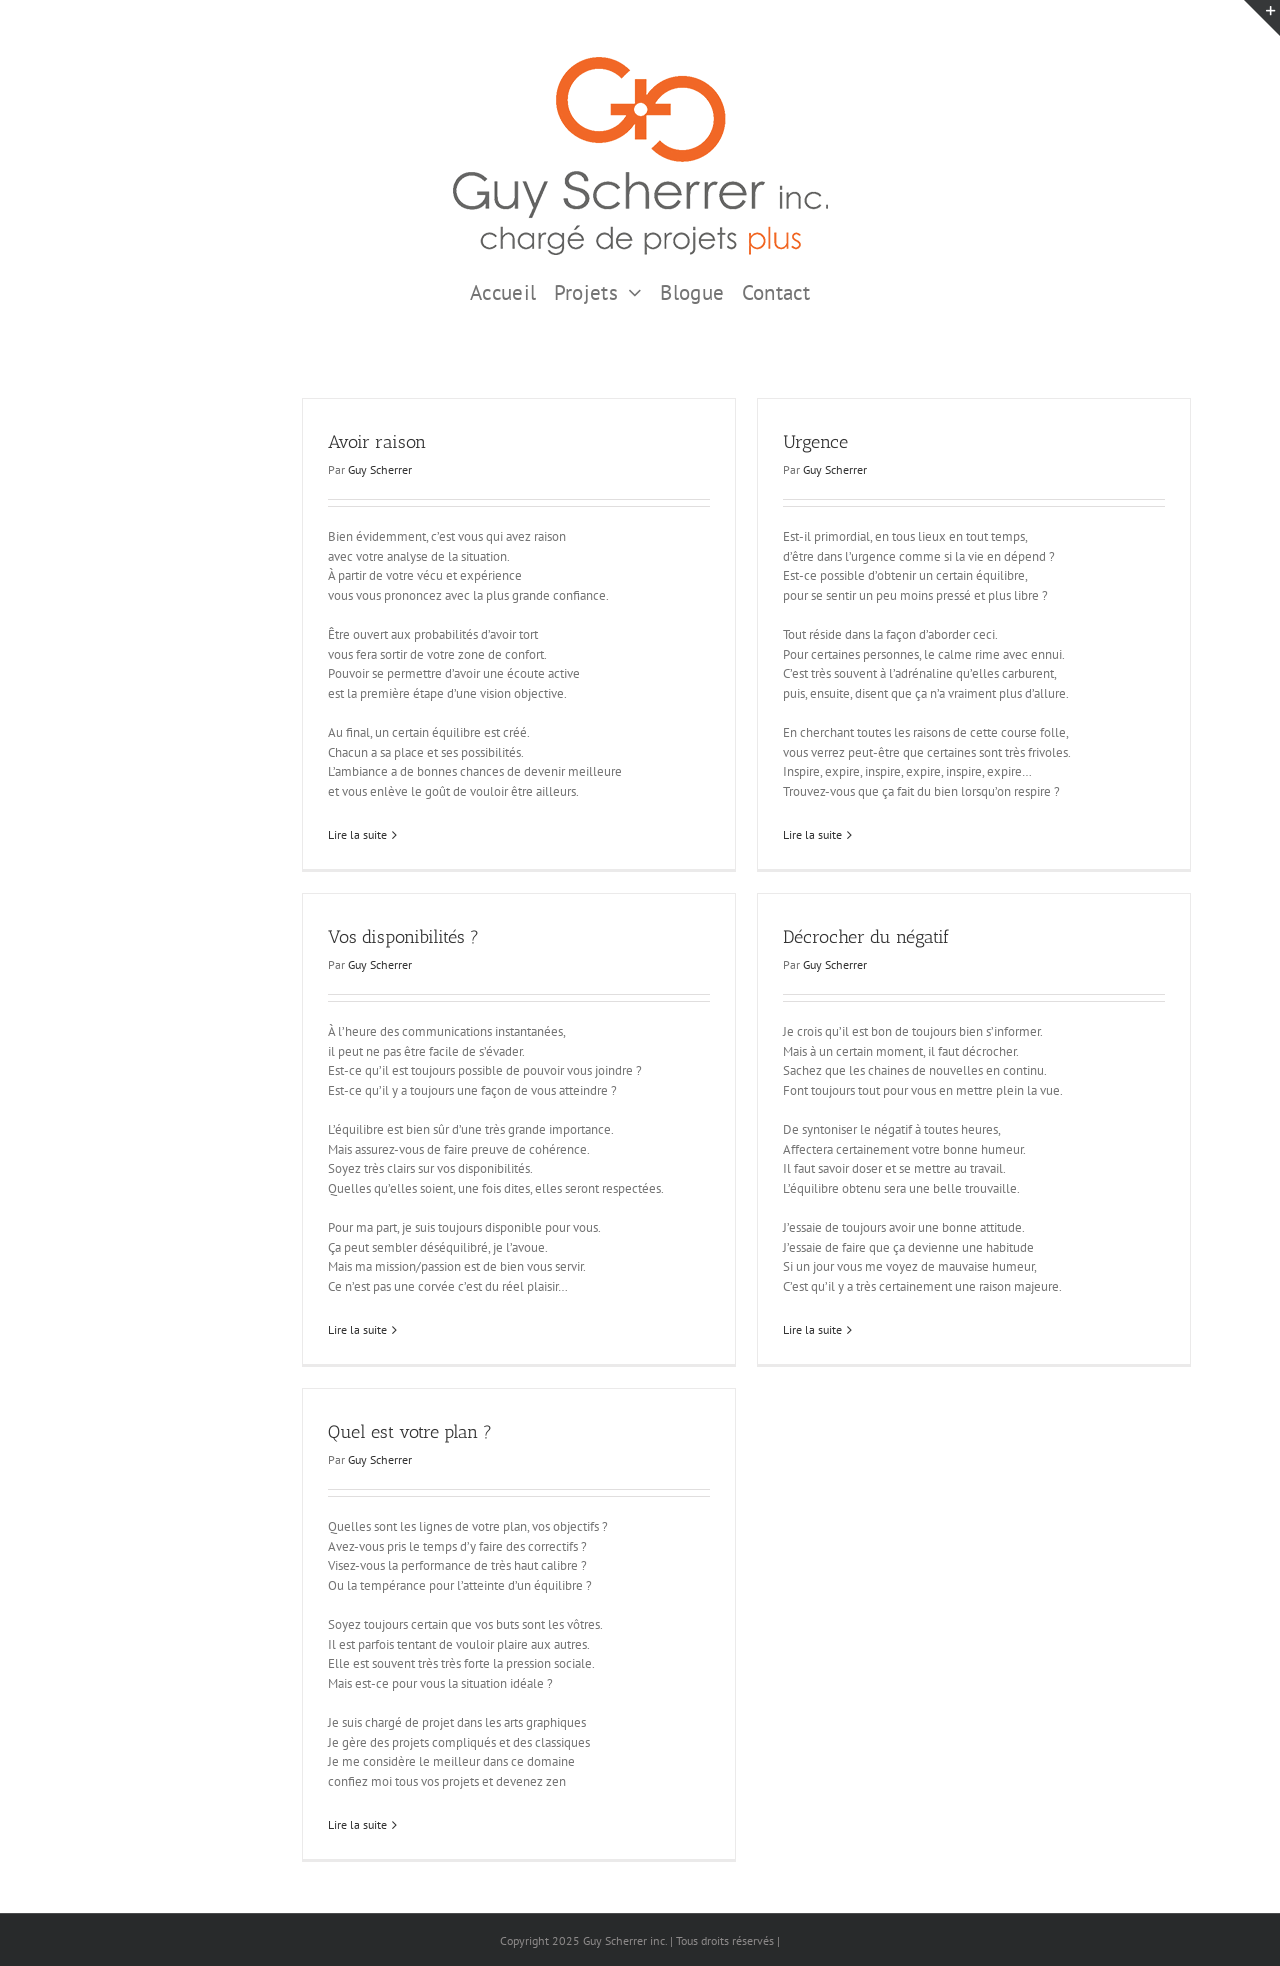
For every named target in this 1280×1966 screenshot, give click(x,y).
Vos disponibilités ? (403, 937)
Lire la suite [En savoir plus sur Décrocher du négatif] (812, 1329)
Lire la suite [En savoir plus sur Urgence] (812, 834)
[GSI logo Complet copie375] (640, 63)
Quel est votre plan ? (410, 1432)
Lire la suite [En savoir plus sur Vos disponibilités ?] (357, 1329)
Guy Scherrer (380, 469)
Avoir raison (377, 442)
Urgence (815, 442)
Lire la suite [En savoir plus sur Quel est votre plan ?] (357, 1824)
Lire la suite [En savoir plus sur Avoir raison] (357, 834)
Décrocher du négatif (866, 937)
